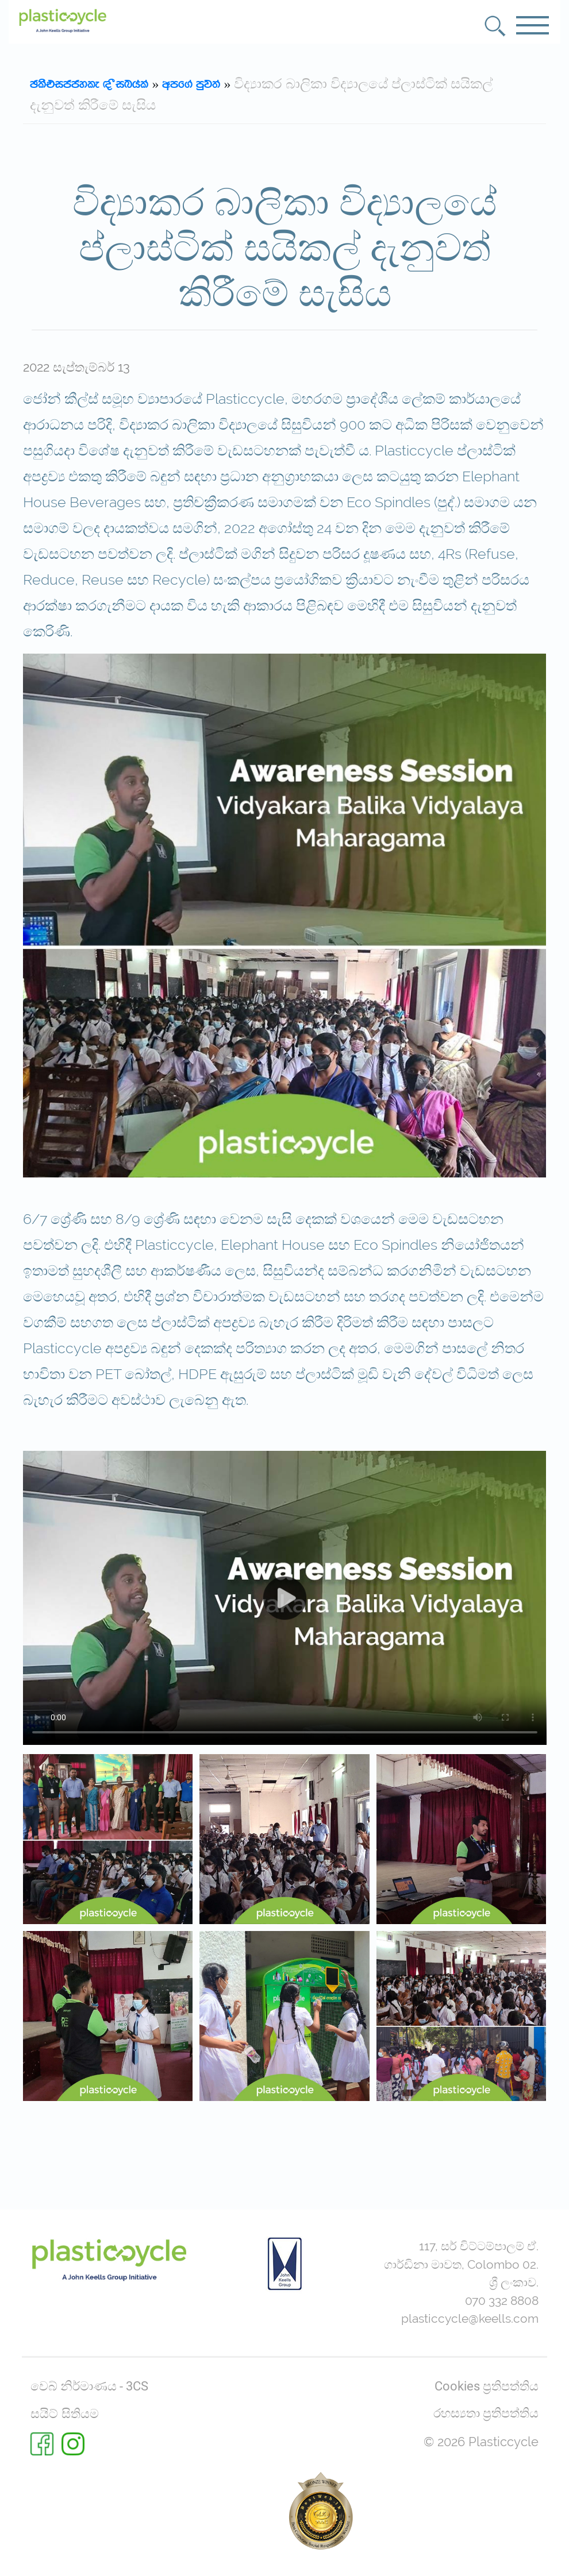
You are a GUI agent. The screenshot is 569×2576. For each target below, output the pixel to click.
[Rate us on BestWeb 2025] (320, 2510)
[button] (495, 26)
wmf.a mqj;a (191, 84)
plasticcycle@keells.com (470, 2318)
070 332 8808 (502, 2300)
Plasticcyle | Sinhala (89, 84)
